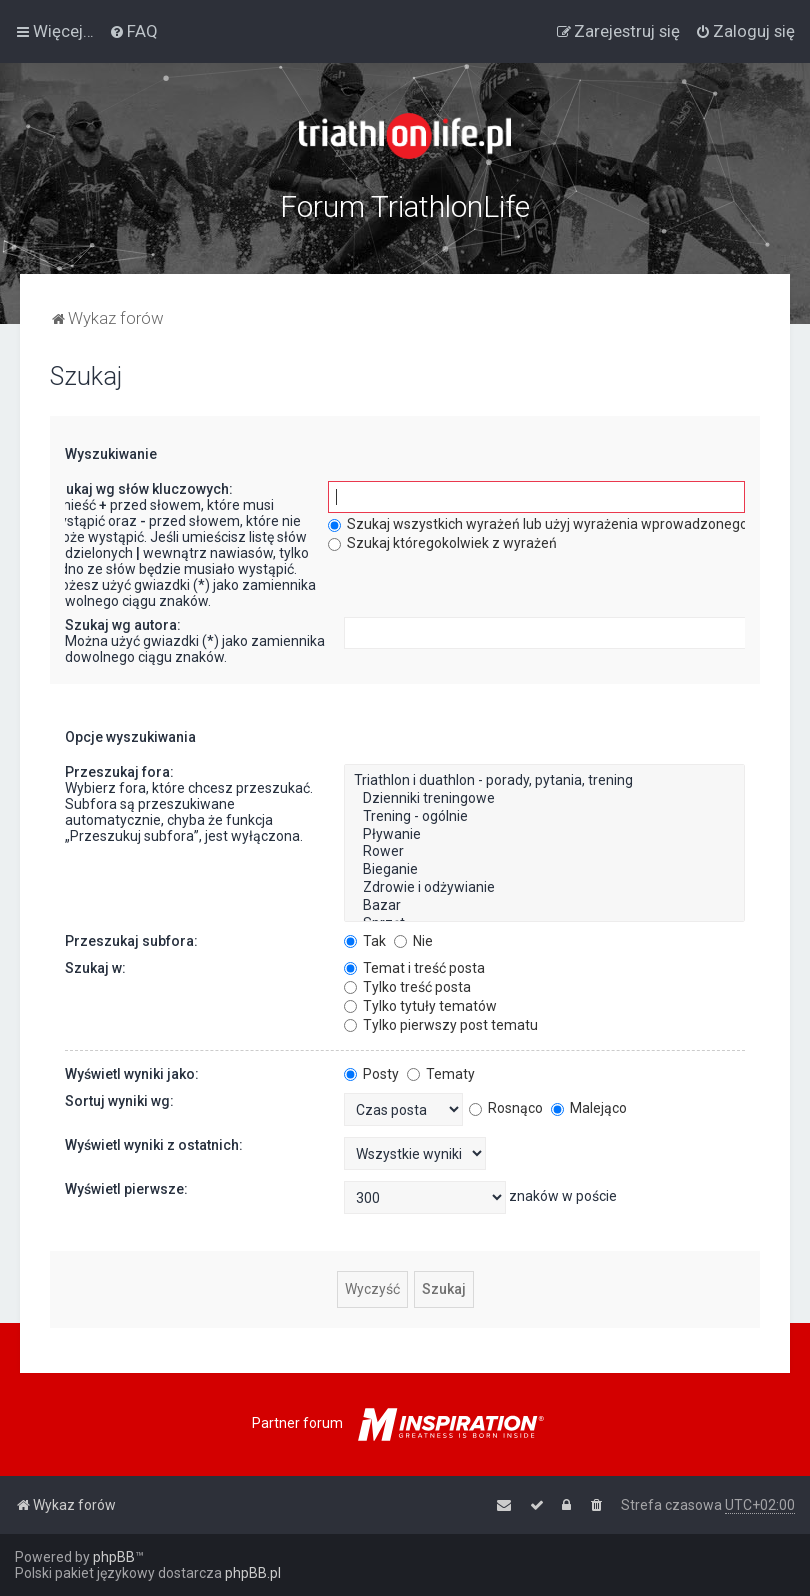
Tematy (441, 1074)
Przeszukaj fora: (119, 772)
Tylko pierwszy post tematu (441, 1025)
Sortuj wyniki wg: (119, 1101)
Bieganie (544, 870)
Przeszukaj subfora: (131, 941)
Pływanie (544, 835)
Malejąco (589, 1108)
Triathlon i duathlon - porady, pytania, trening (544, 781)
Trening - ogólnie (544, 817)
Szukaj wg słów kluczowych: (141, 489)
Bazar (544, 906)
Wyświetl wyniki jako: (132, 1074)
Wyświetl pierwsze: (126, 1189)
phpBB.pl (253, 1573)
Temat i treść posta (414, 968)
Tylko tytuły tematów (420, 1006)
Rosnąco (506, 1108)
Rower (544, 852)
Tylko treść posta (407, 987)
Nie (413, 941)
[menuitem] (133, 31)
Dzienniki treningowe (544, 799)
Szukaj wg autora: (123, 625)
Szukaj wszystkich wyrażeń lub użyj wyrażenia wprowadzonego (538, 524)
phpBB (114, 1557)
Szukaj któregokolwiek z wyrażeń (442, 543)
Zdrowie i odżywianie (544, 888)
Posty (371, 1074)
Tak (365, 941)
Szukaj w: (95, 968)
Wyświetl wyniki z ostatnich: (154, 1145)
